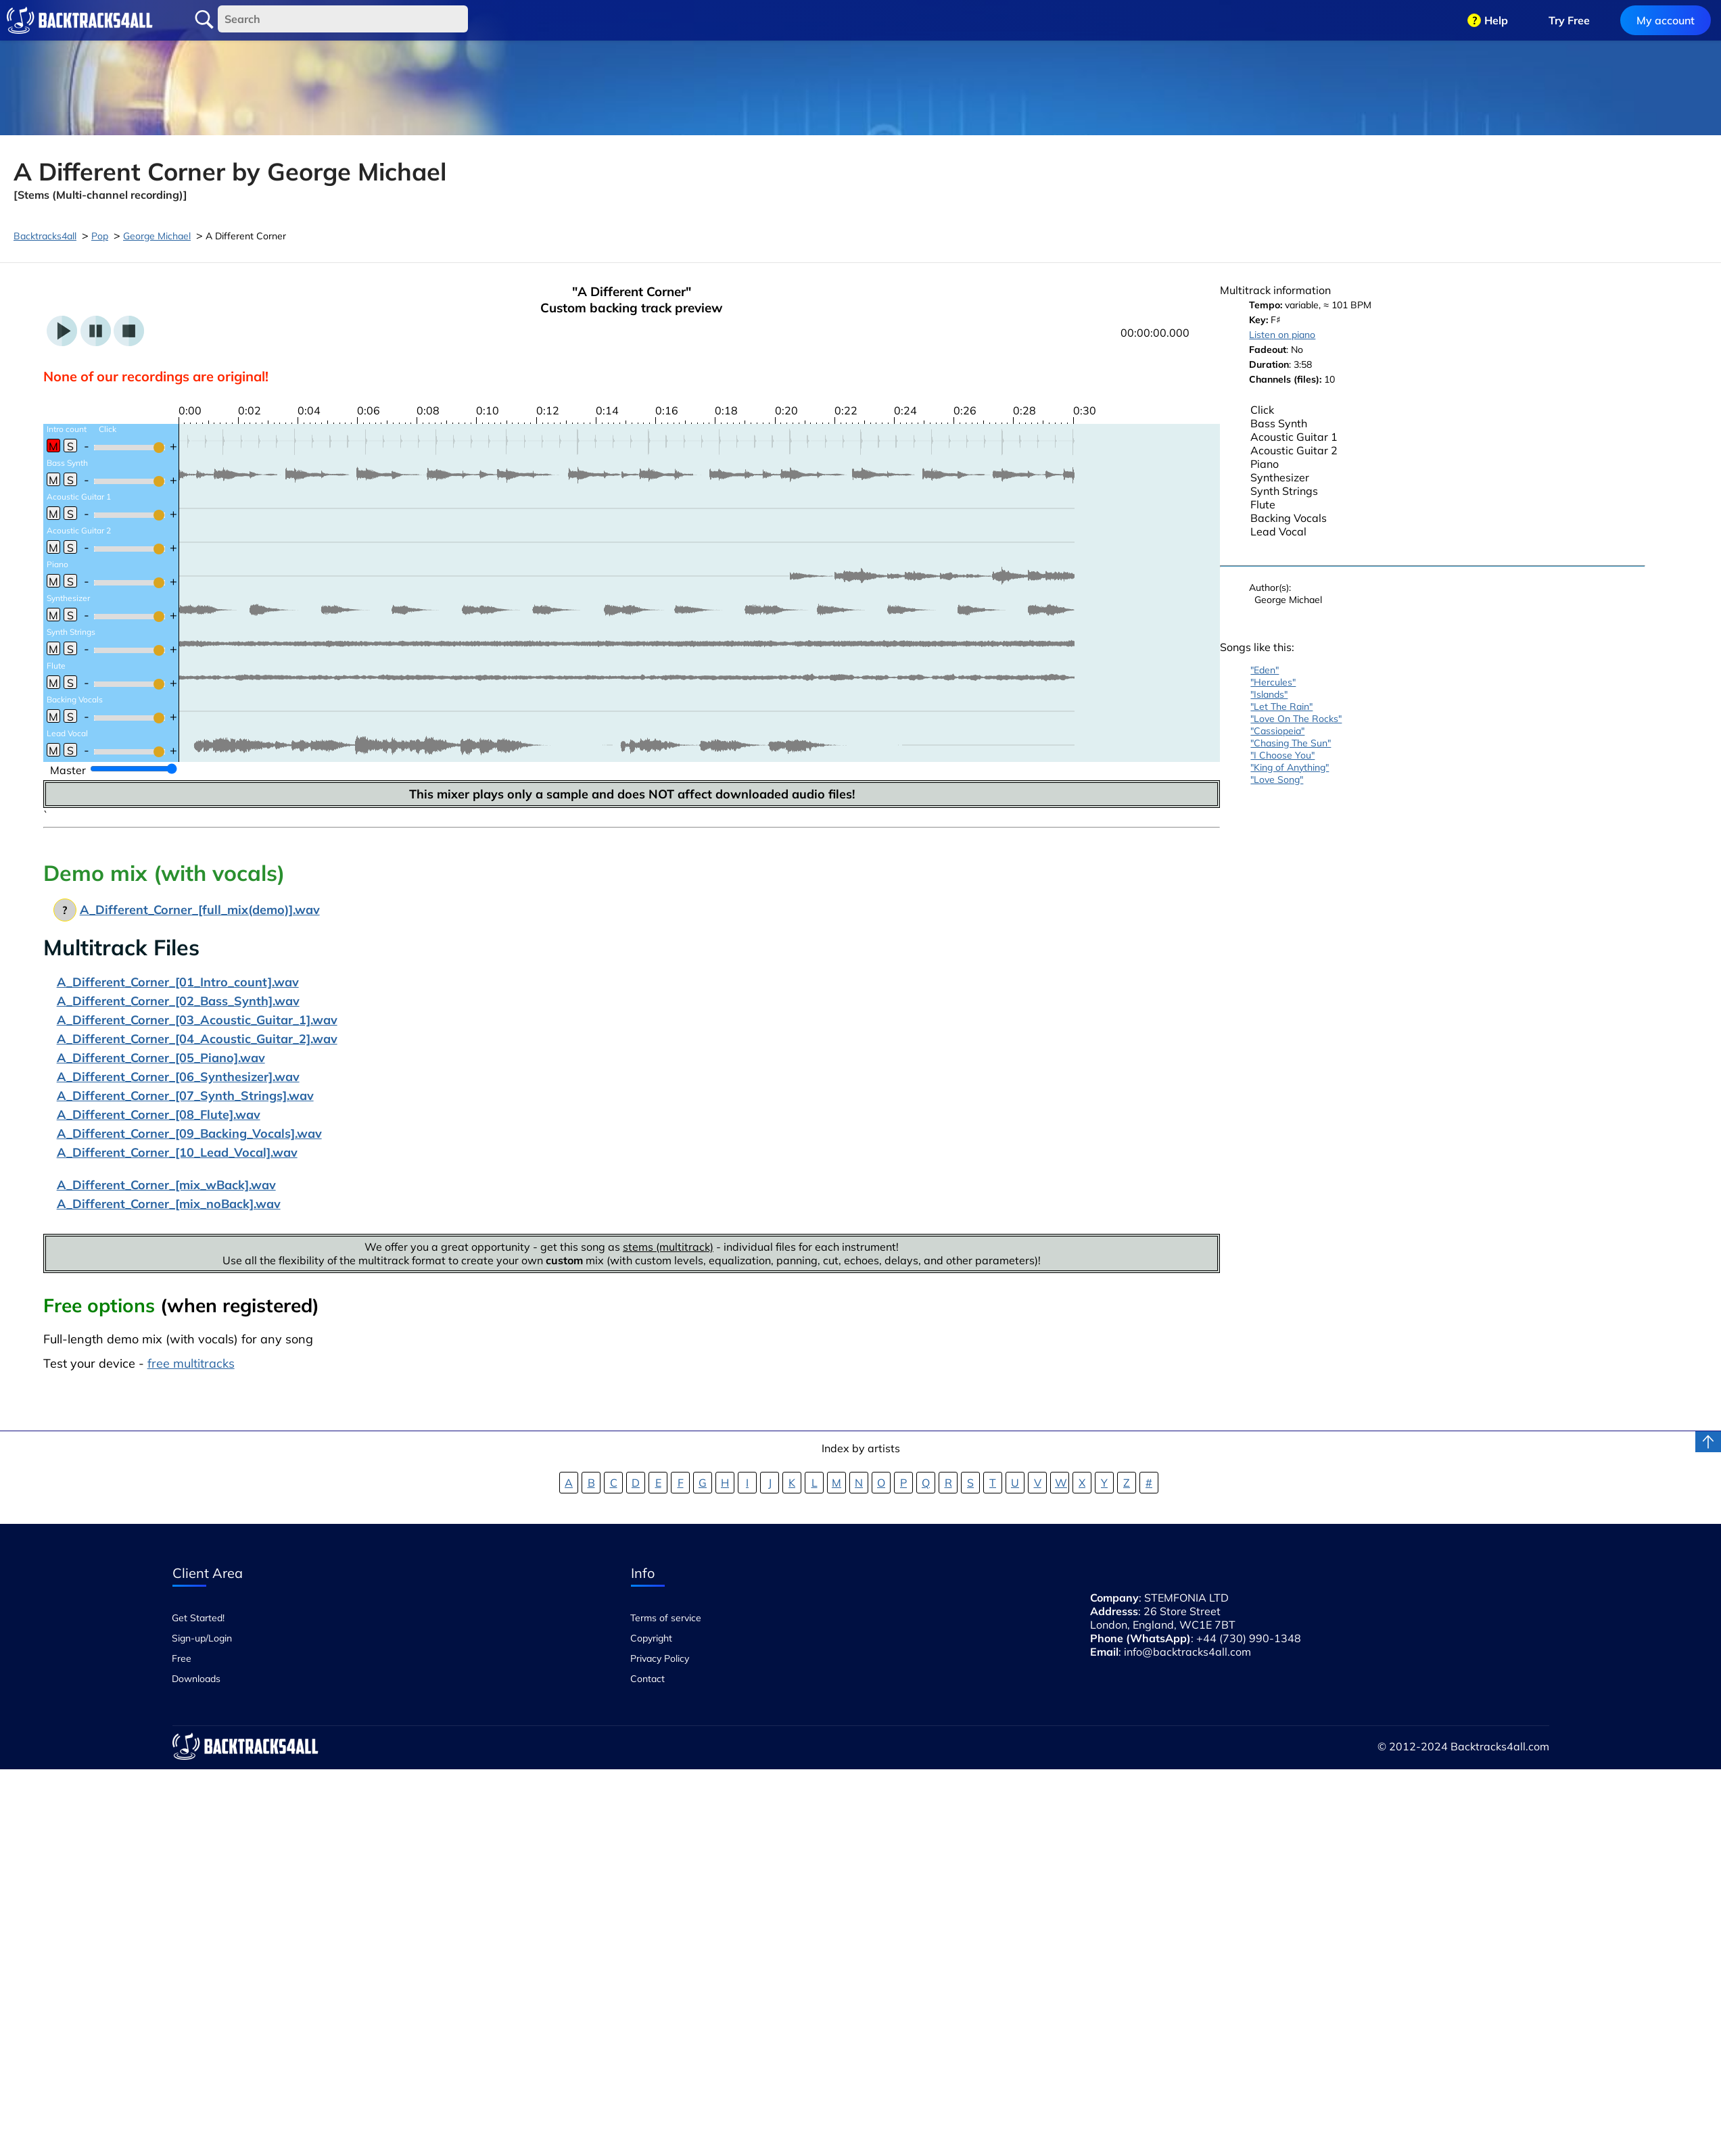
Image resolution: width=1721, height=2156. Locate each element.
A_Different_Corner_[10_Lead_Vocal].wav (177, 1152)
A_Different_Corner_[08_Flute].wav (158, 1114)
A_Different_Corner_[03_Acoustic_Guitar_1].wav (197, 1020)
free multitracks (191, 1363)
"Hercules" (1273, 682)
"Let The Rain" (1281, 706)
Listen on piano (1282, 335)
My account (1665, 20)
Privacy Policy (659, 1658)
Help (1496, 20)
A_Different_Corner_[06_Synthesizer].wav (178, 1076)
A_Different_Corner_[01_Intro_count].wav (178, 982)
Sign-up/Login (202, 1638)
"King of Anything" (1289, 767)
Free (181, 1658)
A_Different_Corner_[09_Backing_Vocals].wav (189, 1133)
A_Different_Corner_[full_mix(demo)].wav (200, 909)
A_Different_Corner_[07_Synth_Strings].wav (185, 1095)
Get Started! (198, 1618)
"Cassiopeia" (1277, 731)
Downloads (196, 1679)
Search (204, 19)
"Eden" (1264, 670)
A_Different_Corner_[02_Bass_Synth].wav (178, 1001)
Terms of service (665, 1618)
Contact (647, 1679)
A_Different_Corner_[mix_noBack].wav (169, 1204)
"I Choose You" (1282, 755)
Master (68, 770)
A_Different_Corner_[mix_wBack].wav (166, 1185)
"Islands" (1269, 694)
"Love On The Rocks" (1296, 719)
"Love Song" (1276, 779)
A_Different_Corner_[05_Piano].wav (161, 1057)
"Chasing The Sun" (1290, 743)
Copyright (651, 1638)
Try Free (1569, 20)
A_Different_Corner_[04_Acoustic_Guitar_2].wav (197, 1039)
